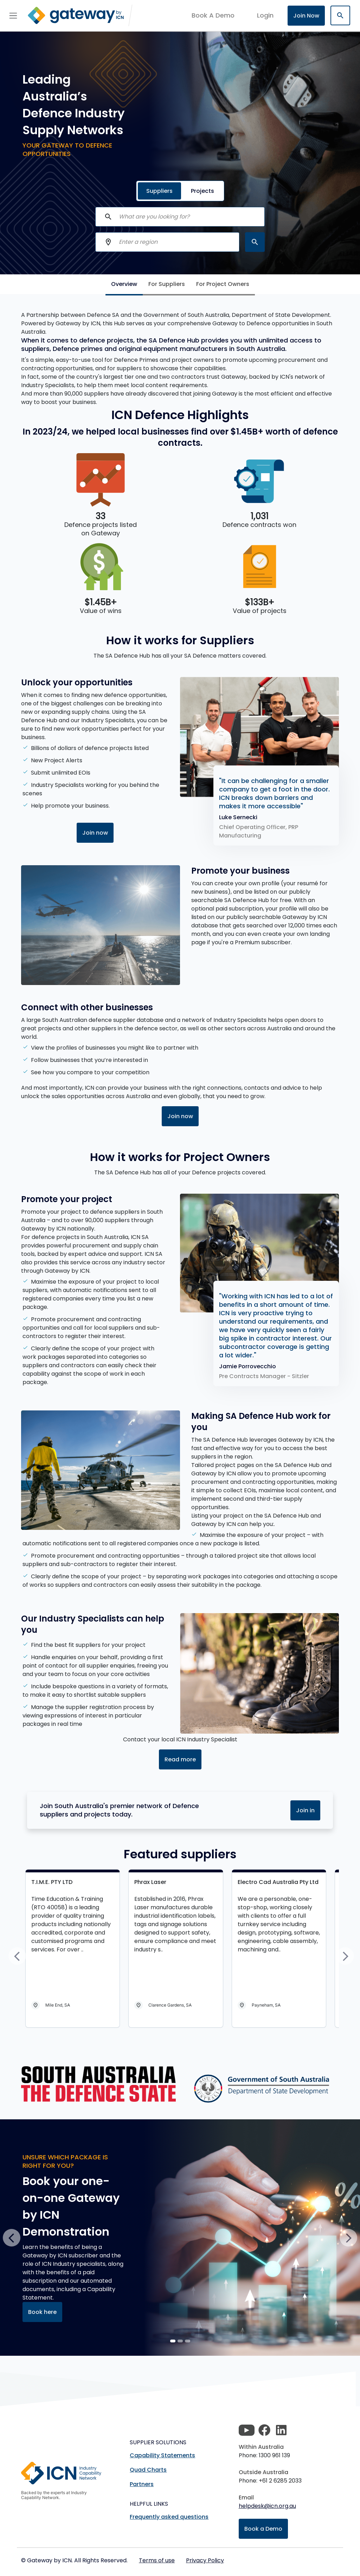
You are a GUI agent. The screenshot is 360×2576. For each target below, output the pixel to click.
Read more (180, 1759)
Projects (202, 191)
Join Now (306, 16)
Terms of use (157, 2560)
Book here (42, 2312)
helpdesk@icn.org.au (267, 2506)
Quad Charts (148, 2470)
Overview (124, 284)
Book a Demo (263, 2529)
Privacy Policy (205, 2560)
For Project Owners (222, 284)
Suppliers (159, 191)
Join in (305, 1810)
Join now (95, 833)
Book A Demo (213, 15)
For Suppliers (166, 284)
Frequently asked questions (169, 2517)
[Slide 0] (172, 2341)
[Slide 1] (180, 2341)
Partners (142, 2484)
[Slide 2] (187, 2341)
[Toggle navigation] (13, 15)
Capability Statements (162, 2455)
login (265, 15)
